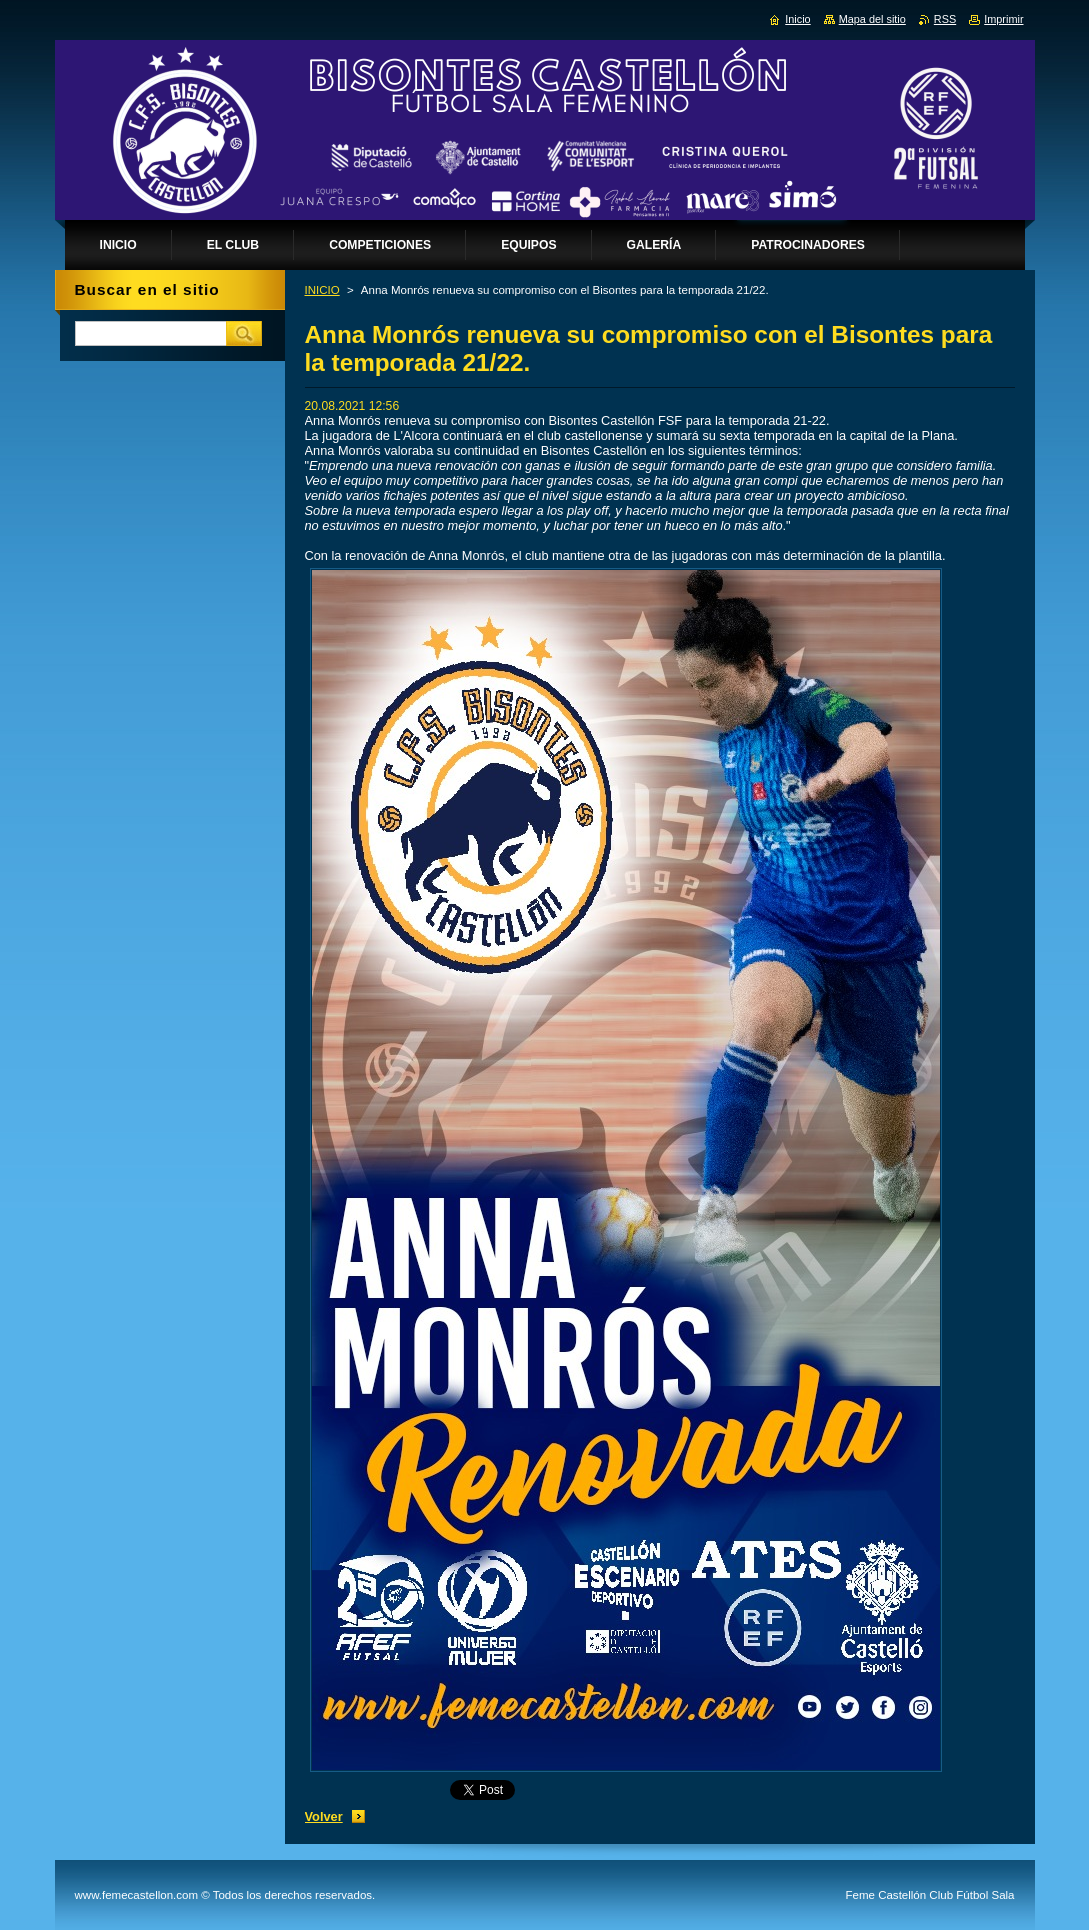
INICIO (322, 290)
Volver (324, 1816)
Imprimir (1003, 19)
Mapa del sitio (872, 19)
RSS (945, 19)
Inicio (797, 19)
